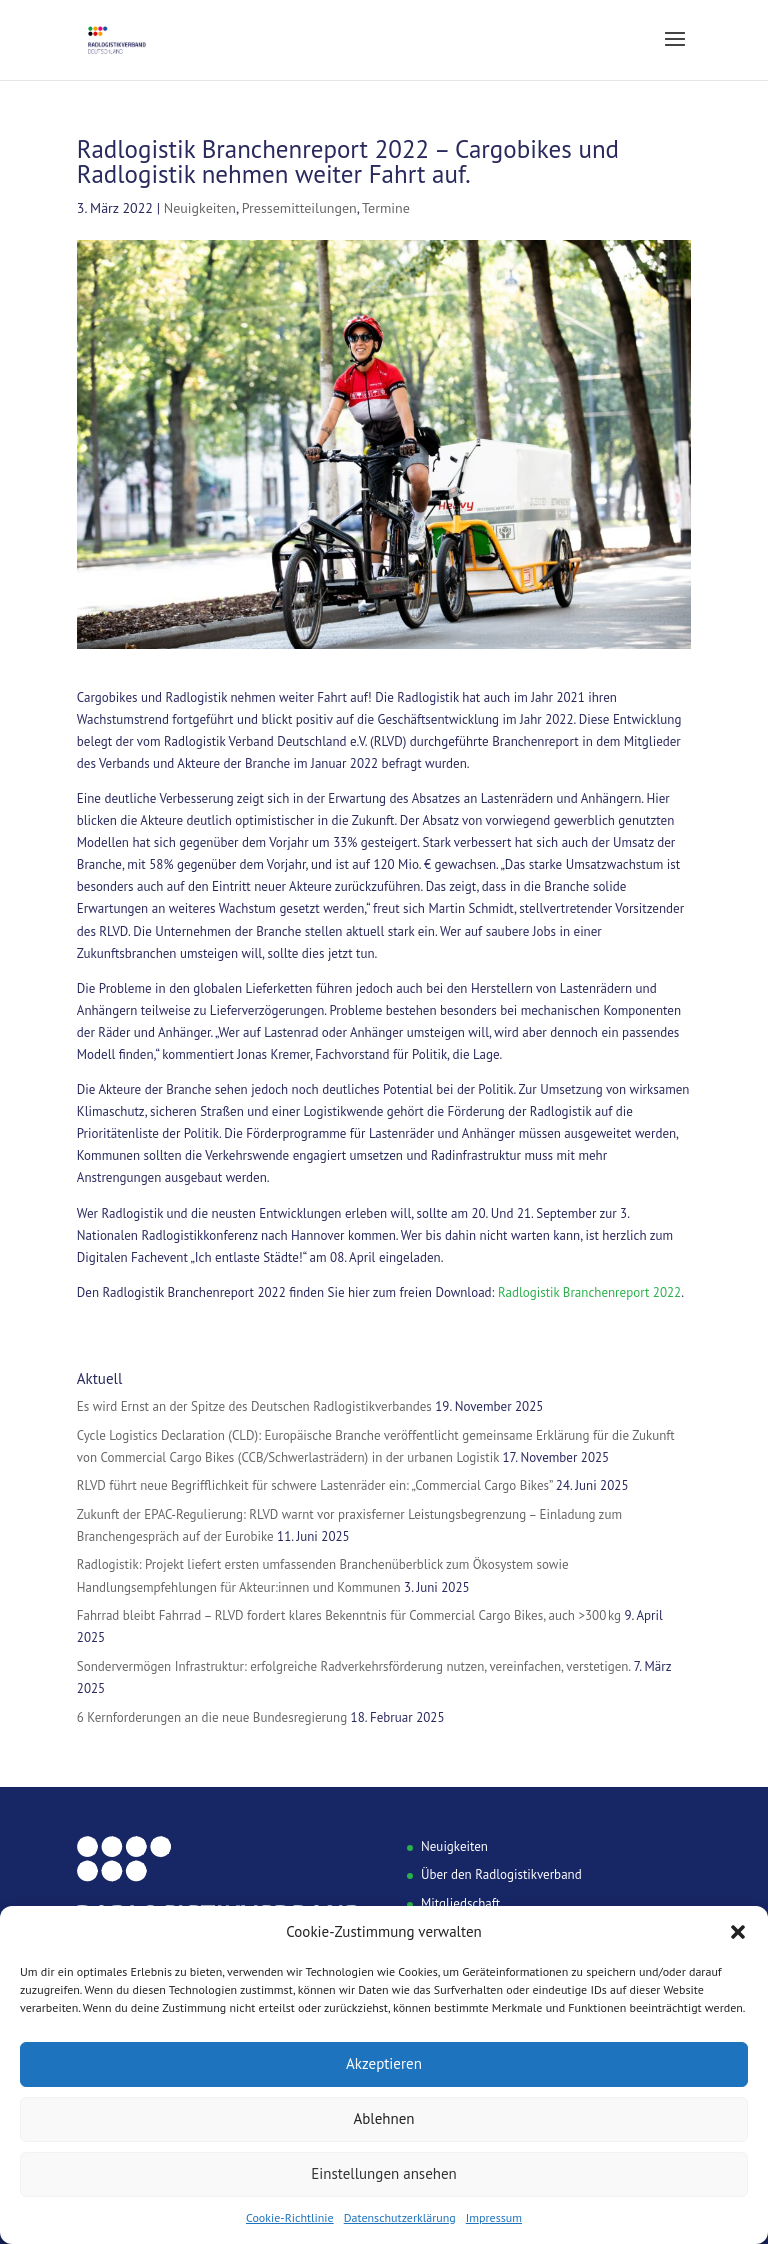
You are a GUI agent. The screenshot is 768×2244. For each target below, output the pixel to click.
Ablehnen (383, 2118)
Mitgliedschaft (460, 1903)
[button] (738, 1932)
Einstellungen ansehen (384, 2173)
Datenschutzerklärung (400, 2217)
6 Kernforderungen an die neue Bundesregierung (212, 1717)
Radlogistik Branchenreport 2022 (589, 1292)
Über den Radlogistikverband (501, 1874)
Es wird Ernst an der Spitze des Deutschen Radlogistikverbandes (254, 1406)
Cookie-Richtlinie (290, 2217)
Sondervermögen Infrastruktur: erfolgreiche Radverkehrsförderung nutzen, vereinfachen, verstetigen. (353, 1666)
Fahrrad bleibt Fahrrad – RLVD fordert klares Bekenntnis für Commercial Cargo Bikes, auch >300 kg (349, 1615)
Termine (386, 208)
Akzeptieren (384, 2063)
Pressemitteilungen (299, 208)
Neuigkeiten (200, 208)
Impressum (494, 2217)
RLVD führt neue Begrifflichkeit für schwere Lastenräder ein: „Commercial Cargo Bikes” (315, 1485)
